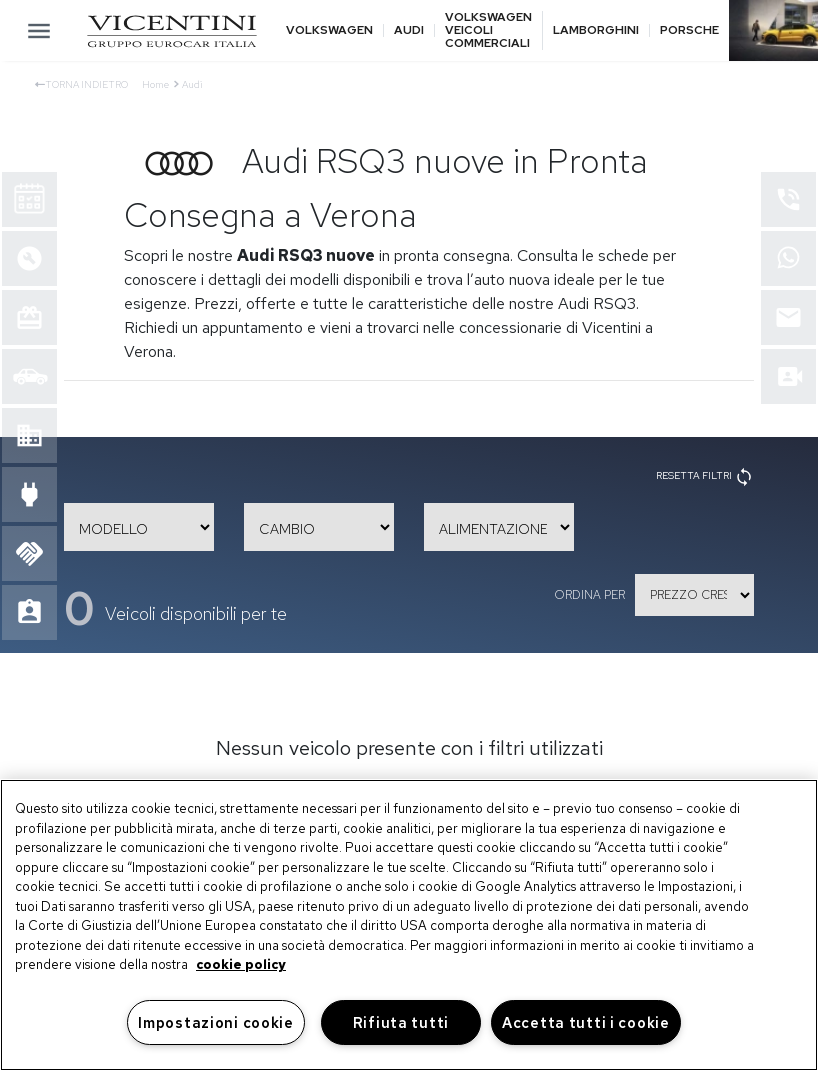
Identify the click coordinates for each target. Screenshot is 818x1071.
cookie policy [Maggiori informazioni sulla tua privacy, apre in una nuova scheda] (241, 964)
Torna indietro (81, 84)
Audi (409, 30)
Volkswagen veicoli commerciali (488, 31)
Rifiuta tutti (401, 1022)
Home (155, 84)
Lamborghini (596, 30)
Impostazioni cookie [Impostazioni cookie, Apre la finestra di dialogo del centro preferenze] (216, 1022)
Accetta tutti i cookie (586, 1022)
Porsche (689, 30)
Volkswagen (329, 30)
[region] (409, 925)
